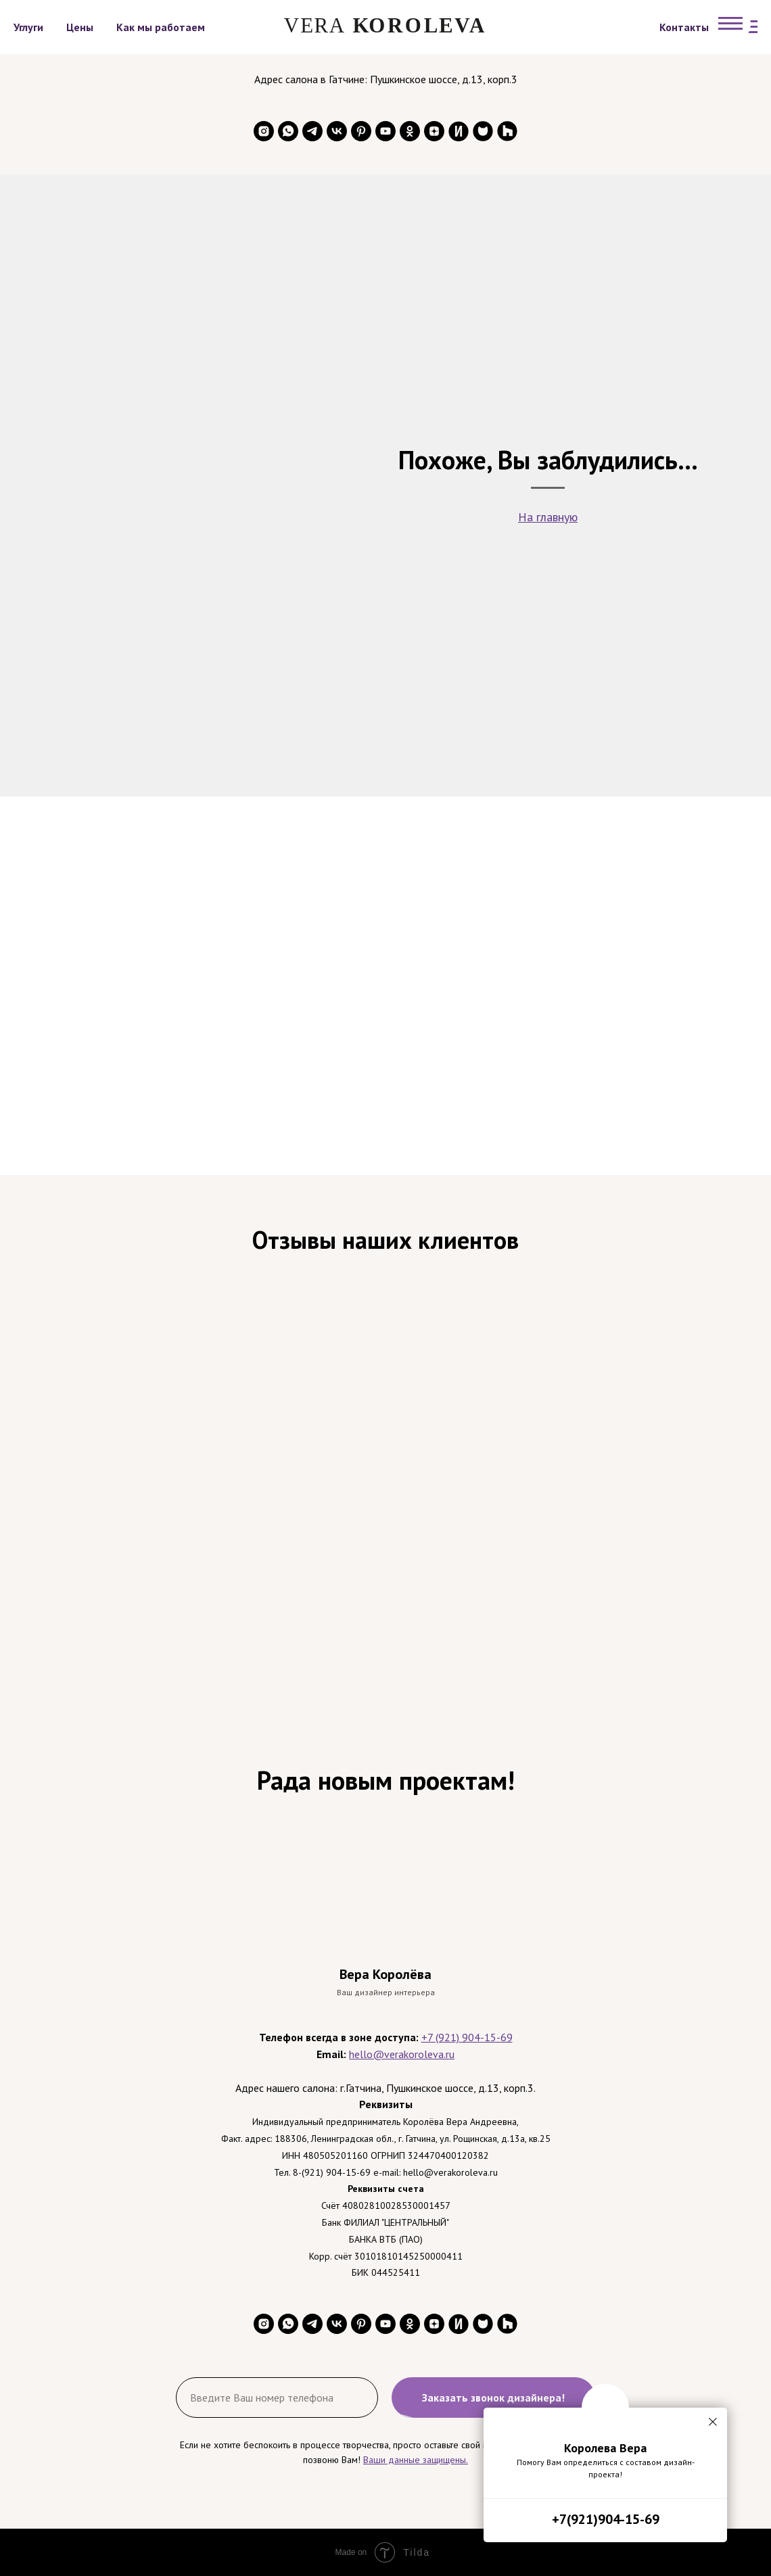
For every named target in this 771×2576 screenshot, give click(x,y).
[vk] (337, 131)
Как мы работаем (160, 27)
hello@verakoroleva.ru (401, 2054)
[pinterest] (361, 131)
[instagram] (264, 131)
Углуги (28, 27)
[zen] (434, 131)
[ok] (410, 131)
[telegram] (312, 131)
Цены (79, 27)
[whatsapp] (288, 131)
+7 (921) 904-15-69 (467, 2037)
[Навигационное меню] (730, 23)
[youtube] (385, 131)
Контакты (684, 27)
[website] (458, 131)
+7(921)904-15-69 (605, 2519)
